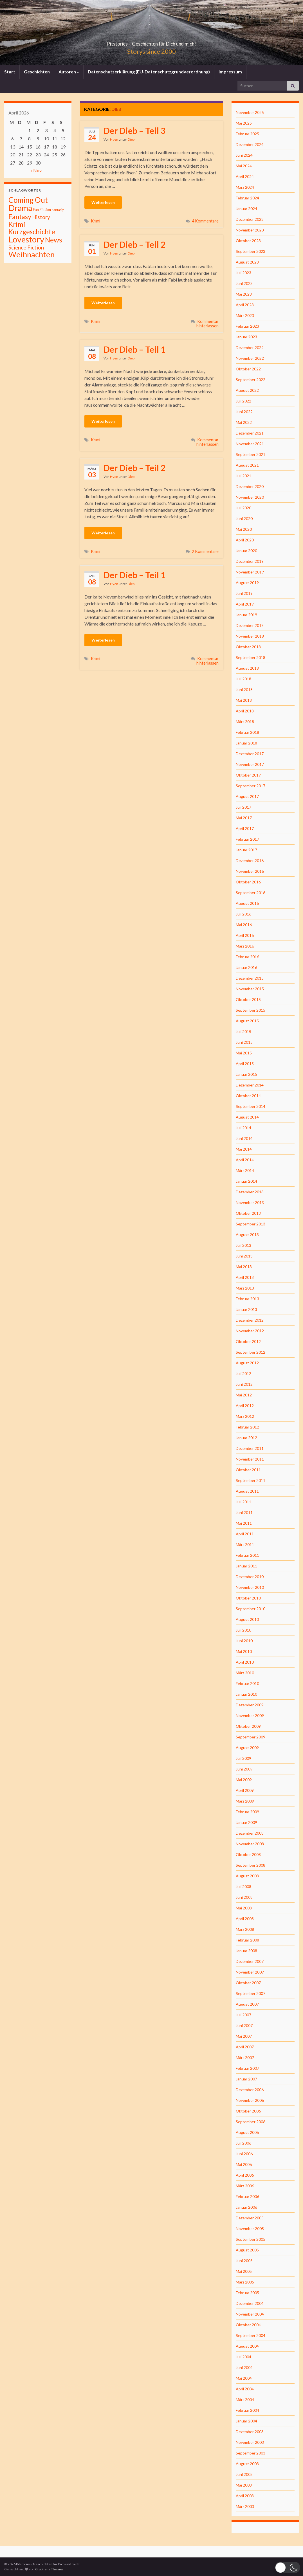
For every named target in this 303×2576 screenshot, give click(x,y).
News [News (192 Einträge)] (53, 240)
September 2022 (250, 379)
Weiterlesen (103, 202)
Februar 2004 (247, 2410)
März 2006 (245, 2185)
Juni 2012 (244, 1384)
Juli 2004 (243, 2356)
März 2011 (245, 1544)
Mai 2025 (244, 123)
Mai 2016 (244, 924)
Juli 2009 (243, 1758)
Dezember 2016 (250, 860)
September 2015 (250, 1010)
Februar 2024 (247, 197)
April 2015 (245, 1063)
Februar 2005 (247, 2292)
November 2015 (250, 988)
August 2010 (247, 1619)
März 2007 (245, 2057)
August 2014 (247, 1117)
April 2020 (245, 539)
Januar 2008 (246, 1950)
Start (9, 71)
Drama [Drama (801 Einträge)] (20, 208)
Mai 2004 (244, 2378)
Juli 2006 (243, 2143)
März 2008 (245, 1929)
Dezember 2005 (250, 2217)
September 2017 (250, 785)
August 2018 (247, 668)
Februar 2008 (247, 1940)
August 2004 (247, 2346)
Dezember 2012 (250, 1320)
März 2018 (245, 721)
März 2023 (245, 315)
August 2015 (247, 1020)
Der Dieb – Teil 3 (134, 130)
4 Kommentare (205, 221)
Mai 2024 (244, 165)
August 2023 (247, 262)
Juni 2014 (244, 1138)
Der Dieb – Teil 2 (134, 244)
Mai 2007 (244, 2036)
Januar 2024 (246, 208)
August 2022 (247, 390)
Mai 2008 (244, 1907)
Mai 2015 (244, 1052)
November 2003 (250, 2442)
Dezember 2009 (250, 1704)
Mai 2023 (244, 294)
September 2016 (250, 892)
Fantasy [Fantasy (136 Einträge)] (19, 217)
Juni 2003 (244, 2474)
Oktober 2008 (248, 1854)
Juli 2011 (243, 1501)
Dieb (131, 139)
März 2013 (245, 1288)
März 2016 (245, 946)
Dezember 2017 (250, 753)
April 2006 (245, 2175)
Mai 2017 (244, 817)
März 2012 (245, 1416)
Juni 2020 (244, 518)
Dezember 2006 (250, 2089)
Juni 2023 (244, 283)
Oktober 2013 (248, 1213)
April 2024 (245, 176)
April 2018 (245, 710)
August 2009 (247, 1747)
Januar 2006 (246, 2207)
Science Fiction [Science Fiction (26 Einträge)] (26, 247)
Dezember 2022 (250, 347)
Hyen (114, 139)
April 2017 (245, 828)
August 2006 (247, 2132)
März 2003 (245, 2506)
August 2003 (247, 2463)
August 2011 (247, 1491)
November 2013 (250, 1202)
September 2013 (250, 1223)
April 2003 (245, 2495)
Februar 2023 (247, 326)
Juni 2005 (244, 2260)
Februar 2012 (247, 1427)
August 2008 (247, 1875)
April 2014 (245, 1159)
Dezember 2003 (250, 2431)
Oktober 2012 (248, 1341)
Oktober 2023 (248, 240)
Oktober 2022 (248, 368)
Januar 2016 (246, 967)
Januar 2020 (246, 550)
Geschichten (37, 71)
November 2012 (250, 1330)
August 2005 (247, 2249)
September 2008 (250, 1865)
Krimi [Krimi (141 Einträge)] (16, 224)
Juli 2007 (243, 2014)
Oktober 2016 (248, 881)
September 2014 (250, 1106)
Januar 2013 (246, 1309)
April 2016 (245, 935)
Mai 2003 (244, 2485)
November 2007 (250, 1972)
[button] (287, 2567)
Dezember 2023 (250, 219)
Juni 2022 (244, 411)
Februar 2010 (247, 1683)
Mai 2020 (244, 529)
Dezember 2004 (250, 2303)
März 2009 (245, 1801)
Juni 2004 (244, 2367)
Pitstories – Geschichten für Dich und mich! (151, 42)
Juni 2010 (244, 1640)
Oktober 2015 (248, 999)
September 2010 (250, 1608)
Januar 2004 (246, 2420)
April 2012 (245, 1405)
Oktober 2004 (248, 2324)
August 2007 (247, 2004)
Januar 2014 (246, 1181)
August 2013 (247, 1234)
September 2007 (250, 1993)
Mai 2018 (244, 700)
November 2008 (250, 1843)
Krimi (95, 221)
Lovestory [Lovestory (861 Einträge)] (26, 239)
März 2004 (245, 2399)
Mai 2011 (244, 1523)
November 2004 (250, 2314)
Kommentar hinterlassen (207, 323)
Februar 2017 (247, 839)
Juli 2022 (243, 401)
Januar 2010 (246, 1694)
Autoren (69, 71)
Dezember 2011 (250, 1448)
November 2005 (250, 2228)
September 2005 (250, 2239)
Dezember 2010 (250, 1576)
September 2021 (250, 454)
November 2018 (250, 636)
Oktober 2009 (248, 1726)
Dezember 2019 (250, 561)
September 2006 (250, 2121)
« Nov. (36, 170)
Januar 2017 (246, 849)
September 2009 (250, 1736)
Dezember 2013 (250, 1191)
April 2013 (245, 1277)
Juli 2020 (243, 507)
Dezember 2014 (250, 1085)
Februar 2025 (247, 133)
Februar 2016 (247, 956)
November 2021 (250, 443)
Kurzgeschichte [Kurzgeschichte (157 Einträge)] (31, 232)
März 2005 (245, 2282)
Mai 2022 (244, 422)
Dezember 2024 (250, 144)
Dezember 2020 (250, 486)
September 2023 (250, 251)
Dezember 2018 (250, 625)
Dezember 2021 (250, 433)
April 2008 (245, 1918)
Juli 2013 (243, 1245)
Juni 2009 (244, 1769)
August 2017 (247, 796)
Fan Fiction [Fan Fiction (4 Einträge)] (42, 209)
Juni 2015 (244, 1042)
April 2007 (245, 2046)
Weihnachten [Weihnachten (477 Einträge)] (31, 254)
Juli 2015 (243, 1031)
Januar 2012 (246, 1437)
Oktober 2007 (248, 1982)
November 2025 (250, 112)
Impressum (230, 71)
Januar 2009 (246, 1822)
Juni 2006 (244, 2153)
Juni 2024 (244, 155)
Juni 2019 (244, 593)
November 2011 (250, 1459)
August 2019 (247, 582)
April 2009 (245, 1790)
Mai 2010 (244, 1651)
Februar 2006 (247, 2196)
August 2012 (247, 1362)
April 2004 (245, 2388)
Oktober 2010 (248, 1598)
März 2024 (245, 187)
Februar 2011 (247, 1555)
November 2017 (250, 764)
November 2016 (250, 871)
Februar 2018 (247, 732)
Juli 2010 (243, 1630)
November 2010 (250, 1587)
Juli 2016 (243, 914)
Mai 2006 (244, 2164)
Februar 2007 (247, 2068)
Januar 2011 (246, 1565)
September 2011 (250, 1480)
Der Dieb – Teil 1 (134, 349)
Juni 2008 (244, 1897)
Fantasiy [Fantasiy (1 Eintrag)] (58, 210)
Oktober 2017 (248, 775)
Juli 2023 (243, 272)
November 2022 (250, 358)
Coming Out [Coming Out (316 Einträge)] (28, 199)
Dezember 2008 (250, 1833)
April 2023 (245, 304)
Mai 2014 (244, 1149)
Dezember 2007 (250, 1961)
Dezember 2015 (250, 978)
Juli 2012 (243, 1373)
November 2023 (250, 230)
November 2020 (250, 497)
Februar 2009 (247, 1811)
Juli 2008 (243, 1886)
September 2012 (250, 1352)
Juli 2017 (243, 807)
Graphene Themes (49, 2569)
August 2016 (247, 903)
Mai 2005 (244, 2271)
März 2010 (245, 1672)
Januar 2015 (246, 1074)
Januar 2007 (246, 2078)
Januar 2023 (246, 336)
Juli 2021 (243, 475)
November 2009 (250, 1715)
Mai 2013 (244, 1266)
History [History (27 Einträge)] (41, 217)
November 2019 (250, 572)
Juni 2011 (244, 1512)
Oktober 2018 (248, 646)
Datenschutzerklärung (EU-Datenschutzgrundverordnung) (149, 71)
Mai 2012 (244, 1394)
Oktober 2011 (248, 1469)
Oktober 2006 (248, 2111)
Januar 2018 (246, 743)
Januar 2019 (246, 614)
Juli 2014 (243, 1127)
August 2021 (247, 465)
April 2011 (245, 1533)
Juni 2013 (244, 1256)
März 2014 (245, 1170)
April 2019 (245, 604)
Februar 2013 (247, 1298)
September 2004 (250, 2335)
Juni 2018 (244, 689)
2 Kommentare (205, 551)
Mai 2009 (244, 1779)
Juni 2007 (244, 2025)
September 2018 (250, 657)
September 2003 (250, 2453)
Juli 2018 (243, 678)
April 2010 (245, 1662)
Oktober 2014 (248, 1095)
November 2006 (250, 2100)
